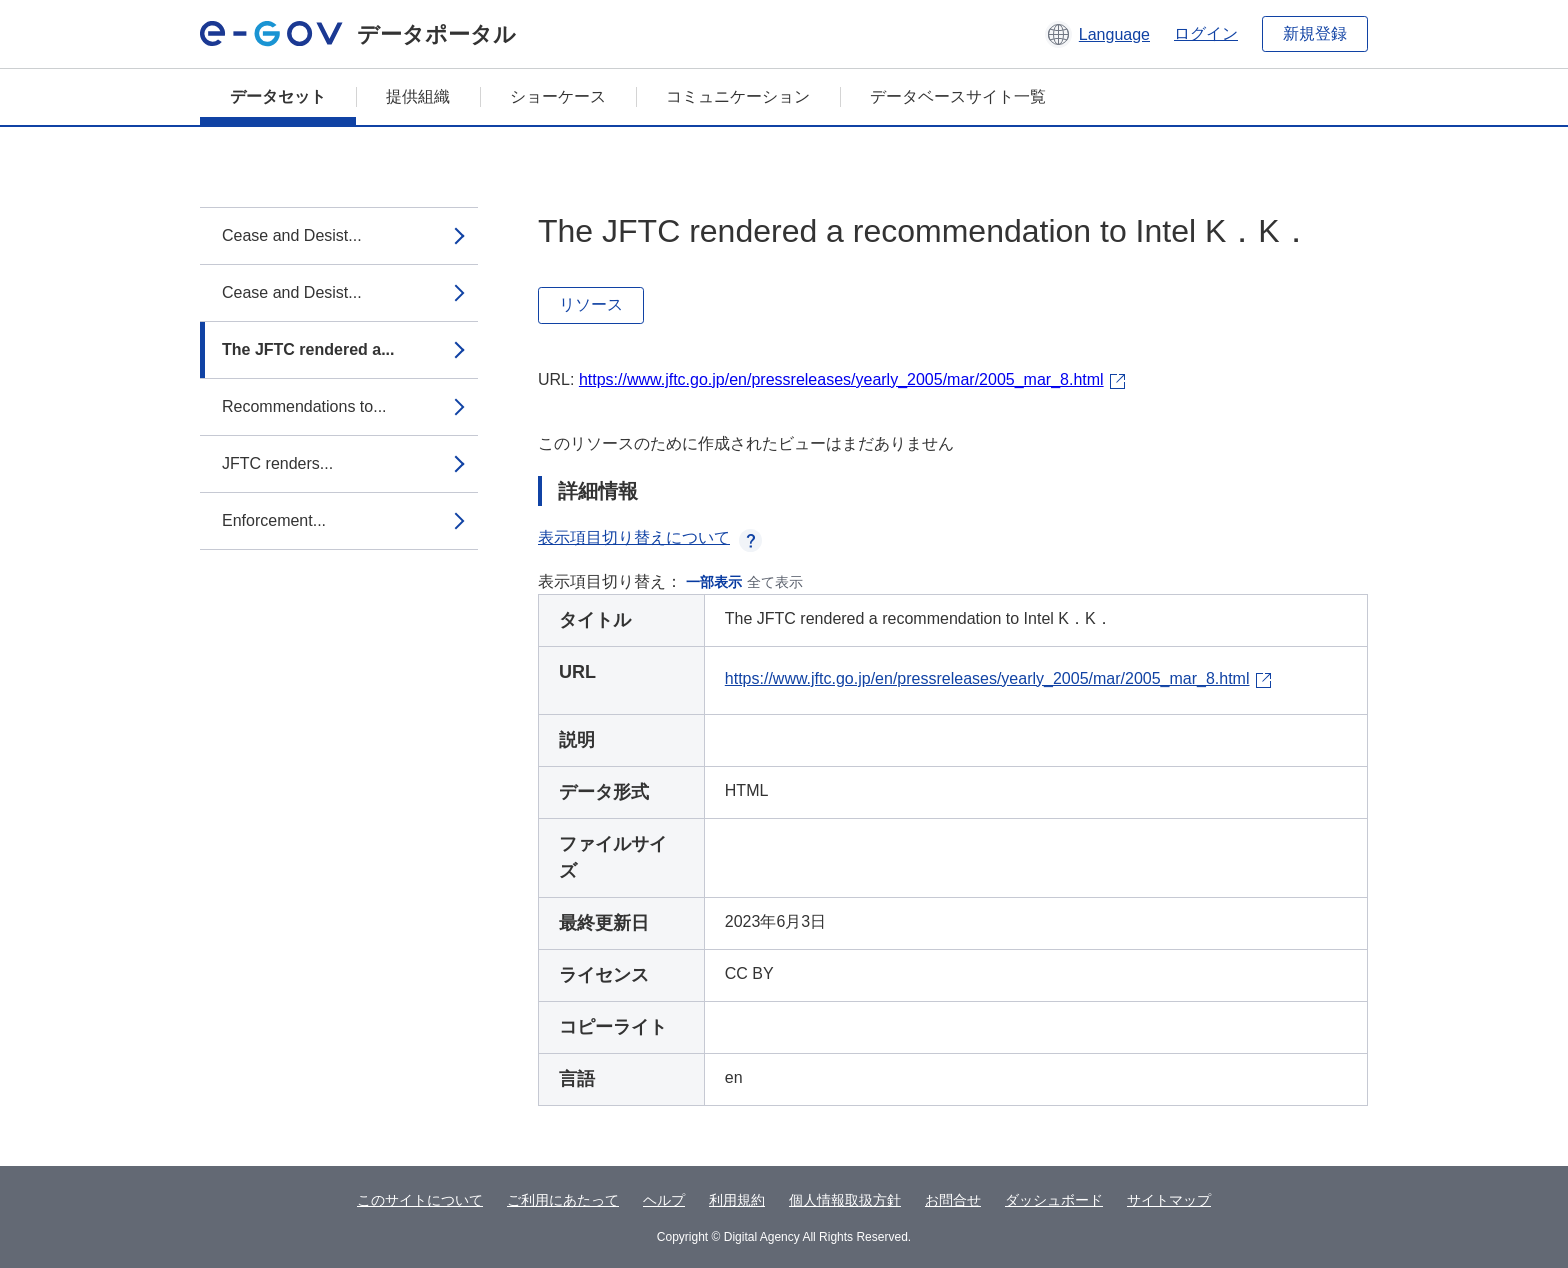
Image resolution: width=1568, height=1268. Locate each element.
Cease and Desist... (292, 235)
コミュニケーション (738, 96)
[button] (1097, 34)
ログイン (1206, 33)
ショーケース (558, 96)
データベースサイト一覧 (958, 96)
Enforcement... (274, 520)
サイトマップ (1169, 1200)
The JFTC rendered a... (308, 349)
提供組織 (418, 96)
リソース (591, 304)
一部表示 (714, 582)
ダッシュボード (1054, 1200)
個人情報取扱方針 (845, 1200)
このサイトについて (420, 1200)
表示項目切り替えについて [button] (650, 537)
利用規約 (737, 1200)
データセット (278, 96)
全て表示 (775, 582)
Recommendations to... (304, 406)
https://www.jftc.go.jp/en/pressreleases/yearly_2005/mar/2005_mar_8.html (841, 379)
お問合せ (953, 1200)
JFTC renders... (277, 463)
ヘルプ (664, 1200)
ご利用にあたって (563, 1200)
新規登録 (1315, 33)
